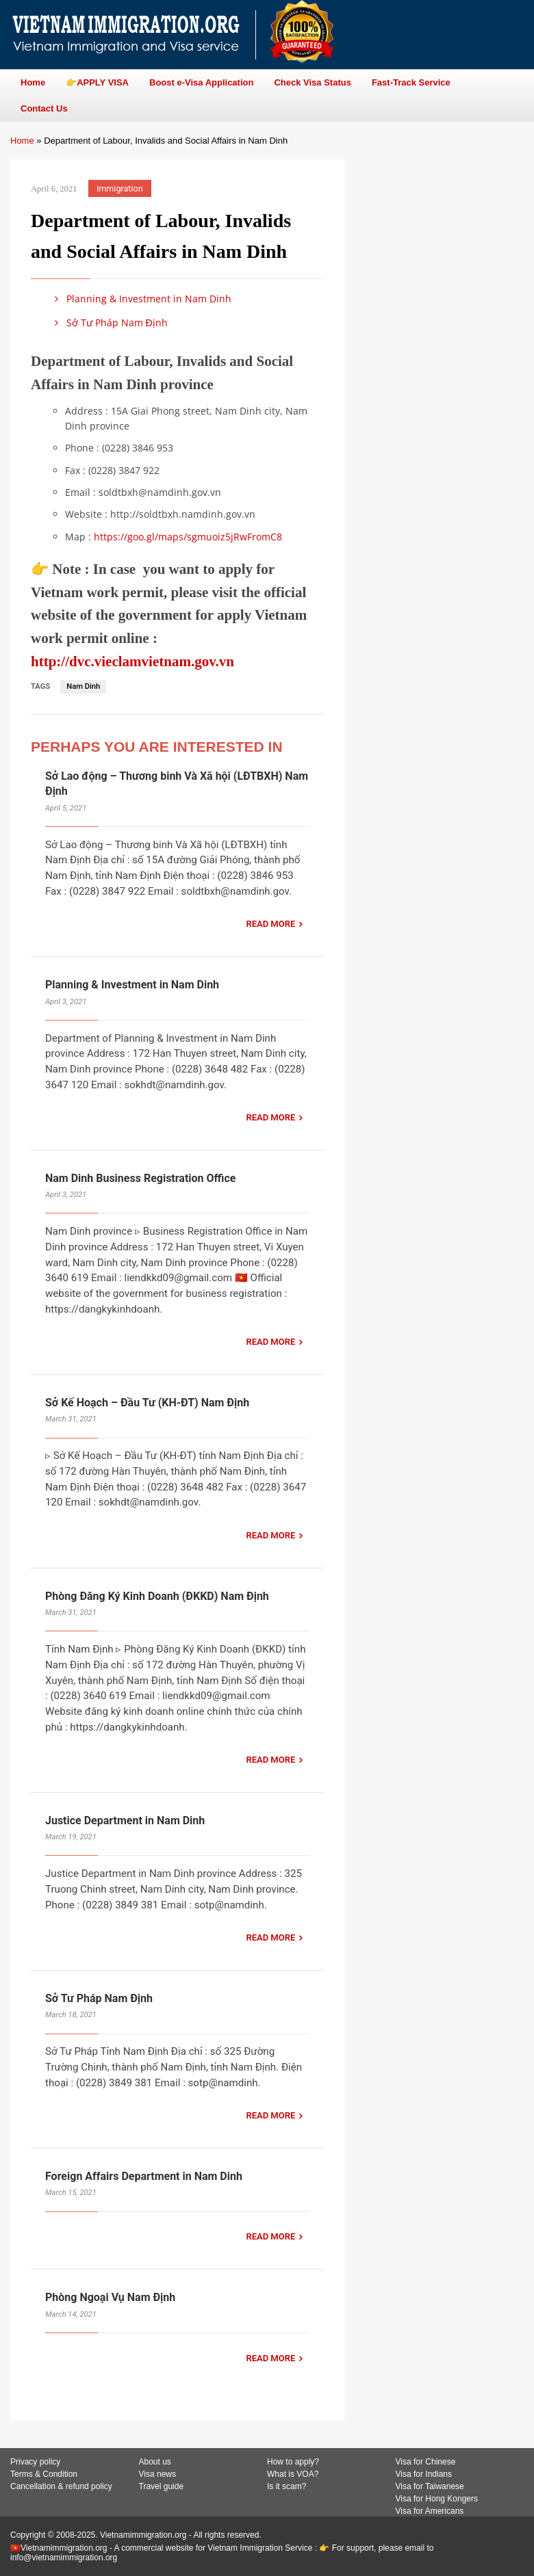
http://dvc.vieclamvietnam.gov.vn (132, 661)
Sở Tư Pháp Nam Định (109, 322)
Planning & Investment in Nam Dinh (140, 298)
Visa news (157, 2474)
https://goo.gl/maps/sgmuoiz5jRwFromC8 (188, 536)
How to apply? (293, 2462)
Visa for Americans (430, 2511)
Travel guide (161, 2486)
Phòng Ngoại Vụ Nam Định (110, 2297)
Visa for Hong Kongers (437, 2498)
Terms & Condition (43, 2474)
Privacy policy (35, 2462)
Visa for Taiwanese (430, 2486)
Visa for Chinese (426, 2462)
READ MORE (270, 924)
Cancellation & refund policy (61, 2486)
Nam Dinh (83, 686)
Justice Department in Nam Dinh (125, 1820)
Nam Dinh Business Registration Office (140, 1178)
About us (155, 2462)
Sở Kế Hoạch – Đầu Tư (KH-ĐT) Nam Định (147, 1402)
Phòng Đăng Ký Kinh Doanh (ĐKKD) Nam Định (157, 1596)
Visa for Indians (424, 2474)
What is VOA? (292, 2474)
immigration (119, 188)
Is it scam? (286, 2486)
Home (22, 140)
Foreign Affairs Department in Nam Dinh (143, 2176)
